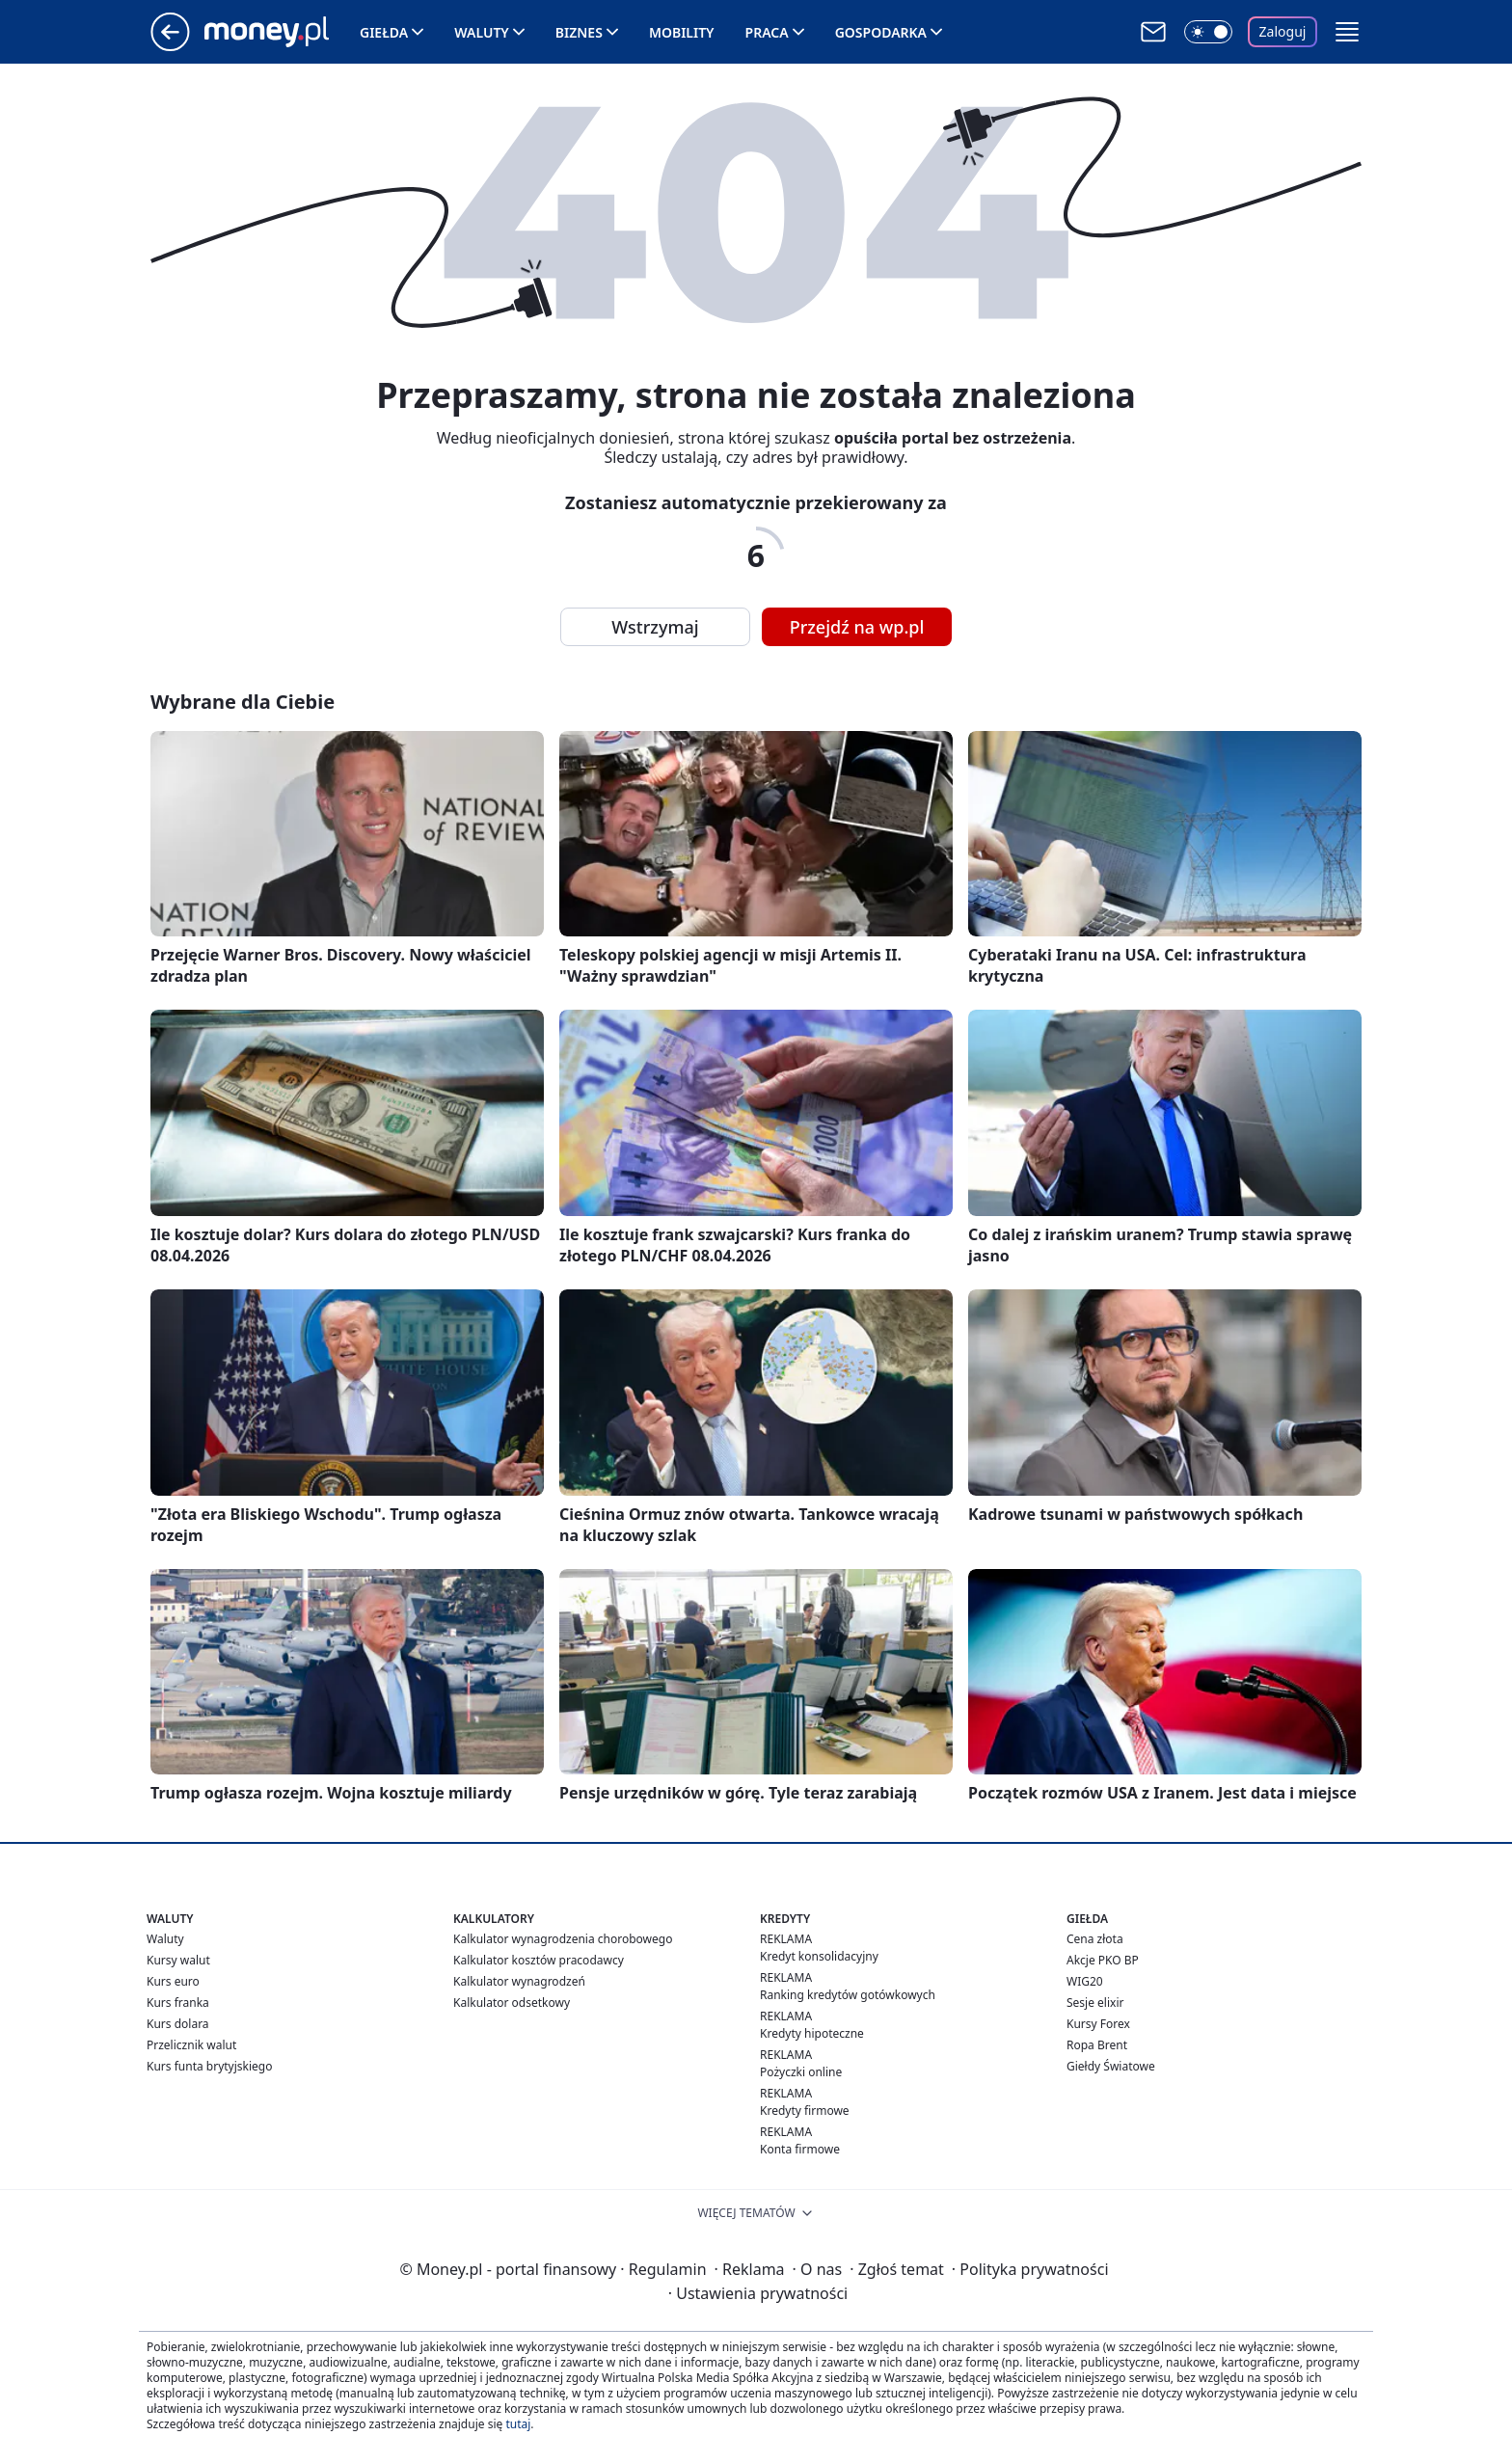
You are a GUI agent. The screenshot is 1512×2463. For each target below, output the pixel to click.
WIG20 (1084, 1981)
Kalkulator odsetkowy (511, 2002)
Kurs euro (173, 1981)
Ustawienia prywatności (758, 2293)
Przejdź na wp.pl (857, 626)
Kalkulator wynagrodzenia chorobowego (562, 1939)
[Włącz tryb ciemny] (1208, 31)
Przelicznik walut (191, 2045)
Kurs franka (178, 2002)
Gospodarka (881, 32)
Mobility (682, 32)
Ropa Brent (1096, 2045)
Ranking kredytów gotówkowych (847, 1995)
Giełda (384, 32)
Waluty (481, 32)
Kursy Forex (1098, 2024)
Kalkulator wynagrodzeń (519, 1981)
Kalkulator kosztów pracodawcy (538, 1960)
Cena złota (1094, 1939)
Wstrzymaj (654, 626)
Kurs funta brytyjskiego (209, 2066)
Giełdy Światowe (1110, 2066)
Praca (767, 32)
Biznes (579, 32)
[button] (1347, 31)
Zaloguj (1283, 31)
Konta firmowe (800, 2149)
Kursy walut (178, 1960)
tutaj (517, 2424)
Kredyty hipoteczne (812, 2033)
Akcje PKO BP (1102, 1960)
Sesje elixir (1094, 2002)
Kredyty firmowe (805, 2110)
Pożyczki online (801, 2072)
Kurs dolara (178, 2024)
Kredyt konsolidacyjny (819, 1956)
